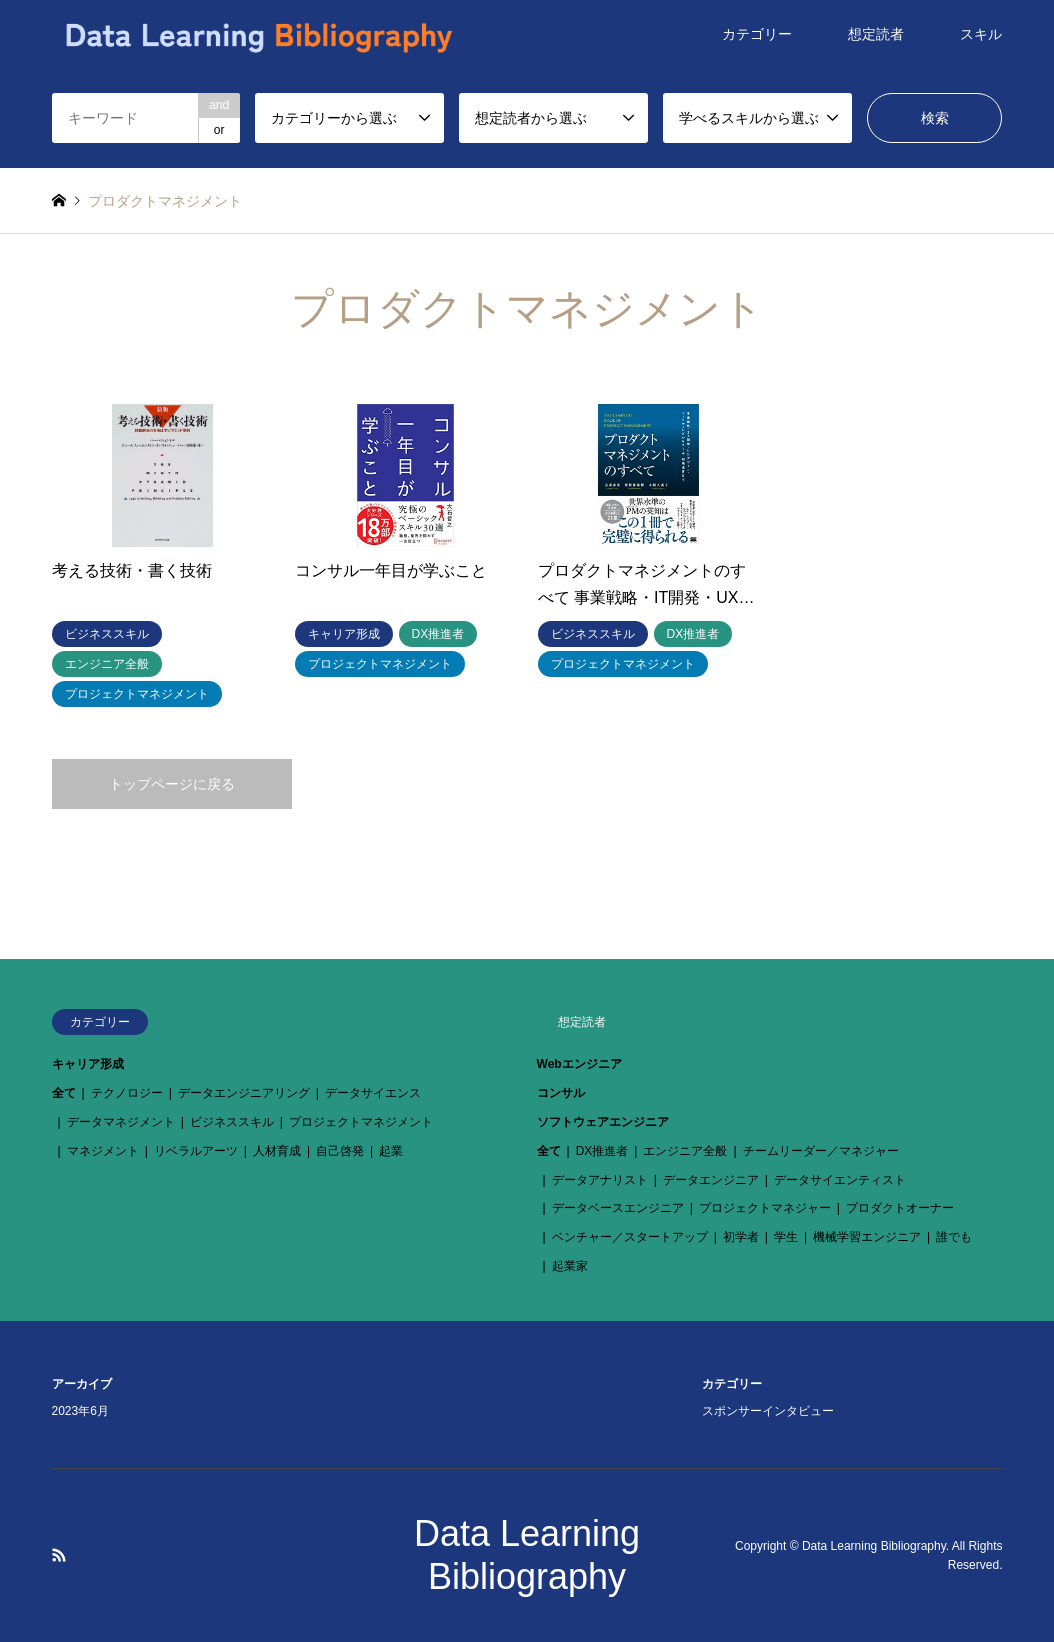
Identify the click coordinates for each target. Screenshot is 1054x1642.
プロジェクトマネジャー (765, 1208)
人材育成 (277, 1151)
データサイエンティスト (840, 1180)
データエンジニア (711, 1180)
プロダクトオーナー (900, 1208)
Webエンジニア (579, 1064)
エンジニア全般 (685, 1151)
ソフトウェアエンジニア (603, 1122)
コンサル (561, 1093)
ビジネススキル (232, 1122)
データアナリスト (600, 1180)
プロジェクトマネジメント (361, 1122)
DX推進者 (602, 1151)
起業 (391, 1151)
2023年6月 (80, 1411)
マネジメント (103, 1151)
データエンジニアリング (244, 1093)
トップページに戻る (172, 784)
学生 (786, 1237)
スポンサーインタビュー (768, 1411)
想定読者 (876, 34)
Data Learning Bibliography (874, 1545)
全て (64, 1093)
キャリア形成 (88, 1064)
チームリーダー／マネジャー (821, 1151)
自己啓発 (340, 1151)
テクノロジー (127, 1093)
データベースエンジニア (618, 1208)
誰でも (954, 1237)
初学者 (741, 1237)
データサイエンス (373, 1093)
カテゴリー (757, 34)
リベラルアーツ (196, 1151)
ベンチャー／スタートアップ (630, 1237)
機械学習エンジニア (867, 1237)
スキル (981, 34)
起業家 (570, 1266)
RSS (59, 1555)
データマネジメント (121, 1122)
